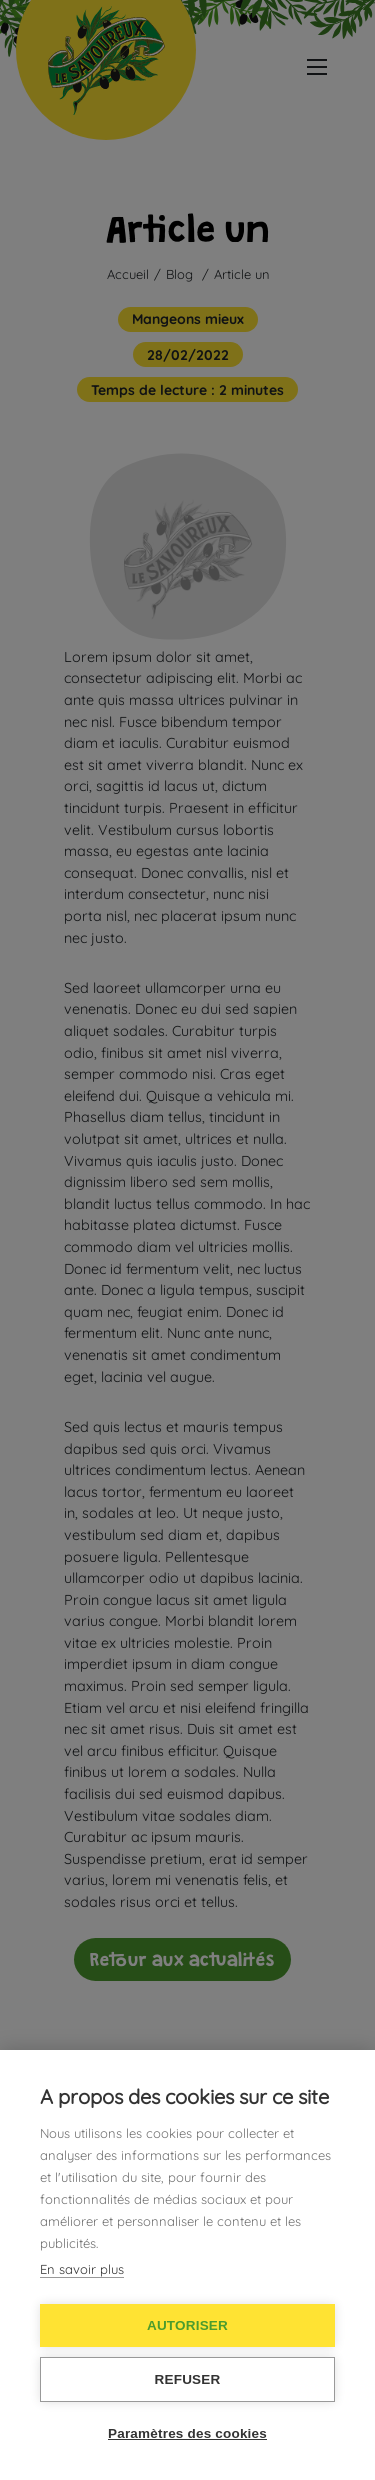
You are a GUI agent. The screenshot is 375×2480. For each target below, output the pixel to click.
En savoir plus (82, 2269)
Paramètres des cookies (187, 2433)
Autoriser (187, 2325)
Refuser (188, 2379)
